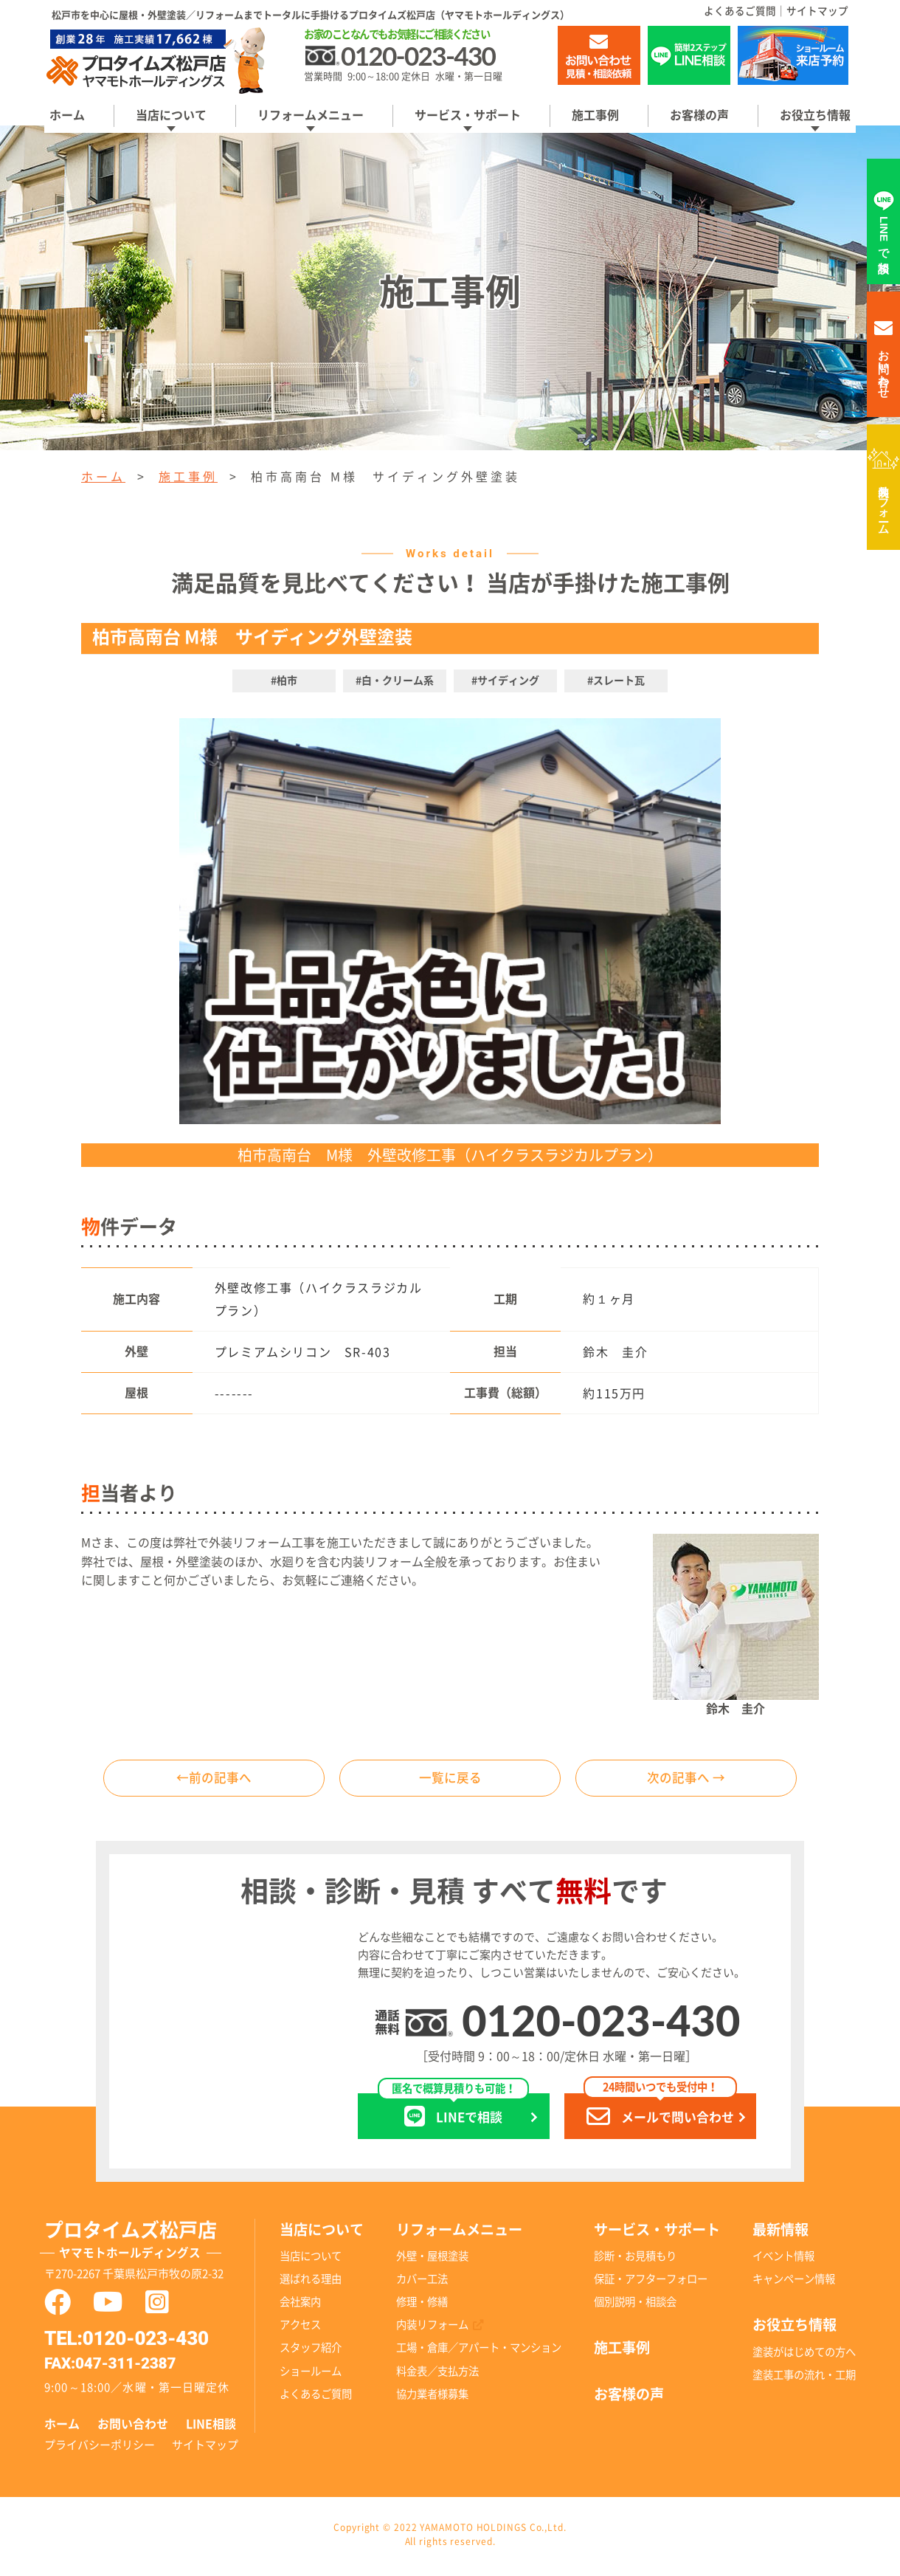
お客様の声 (699, 115)
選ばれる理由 (311, 2282)
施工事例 (595, 115)
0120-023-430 (601, 2022)
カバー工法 (422, 2282)
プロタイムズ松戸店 (149, 2245)
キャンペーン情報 (793, 2282)
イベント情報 (783, 2259)
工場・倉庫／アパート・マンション (478, 2351)
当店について (171, 115)
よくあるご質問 (740, 11)
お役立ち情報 (815, 115)
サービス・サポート (468, 115)
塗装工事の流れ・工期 (804, 2378)
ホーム (67, 115)
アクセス (300, 2328)
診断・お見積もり (635, 2259)
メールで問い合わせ (660, 2113)
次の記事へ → (686, 1779)
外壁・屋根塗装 (432, 2259)
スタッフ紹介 (311, 2351)
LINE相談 (211, 2427)
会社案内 (300, 2305)
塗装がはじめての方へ (804, 2355)
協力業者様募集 (432, 2397)
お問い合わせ (132, 2427)
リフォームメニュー (310, 115)
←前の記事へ (214, 1779)
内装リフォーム (884, 503)
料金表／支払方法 (437, 2374)
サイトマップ (817, 11)
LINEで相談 (453, 2113)
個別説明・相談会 (635, 2305)
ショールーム (311, 2374)
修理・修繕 (422, 2305)
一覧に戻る (450, 1779)
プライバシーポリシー (99, 2447)
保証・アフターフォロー (650, 2282)
